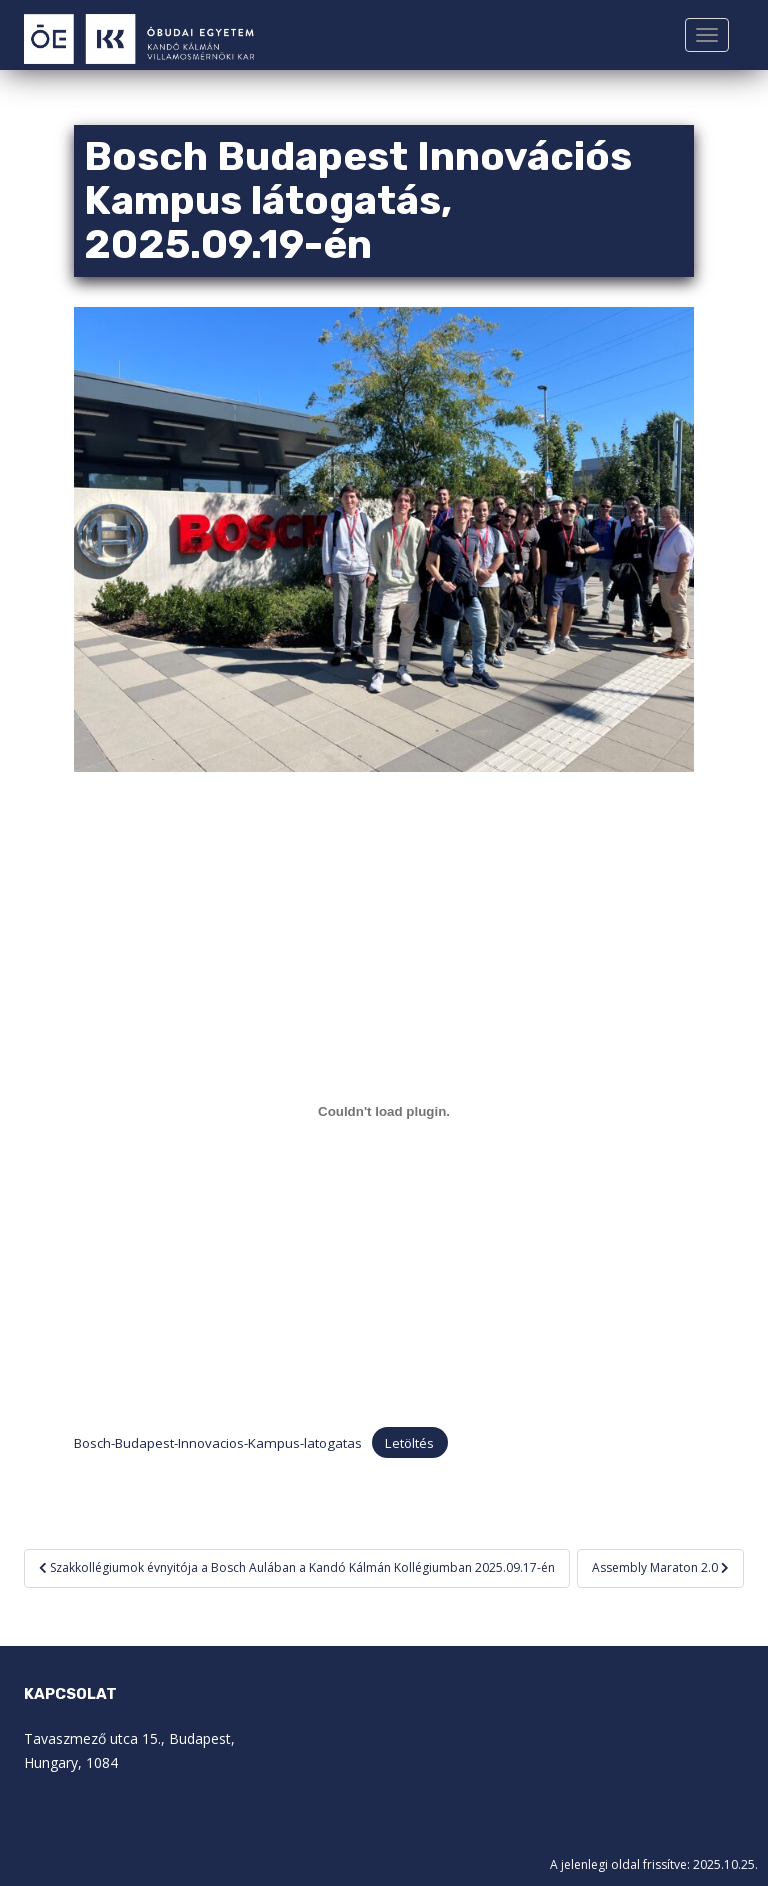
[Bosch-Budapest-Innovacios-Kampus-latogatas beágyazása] (384, 1112)
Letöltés (409, 1443)
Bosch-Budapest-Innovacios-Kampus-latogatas (218, 1443)
